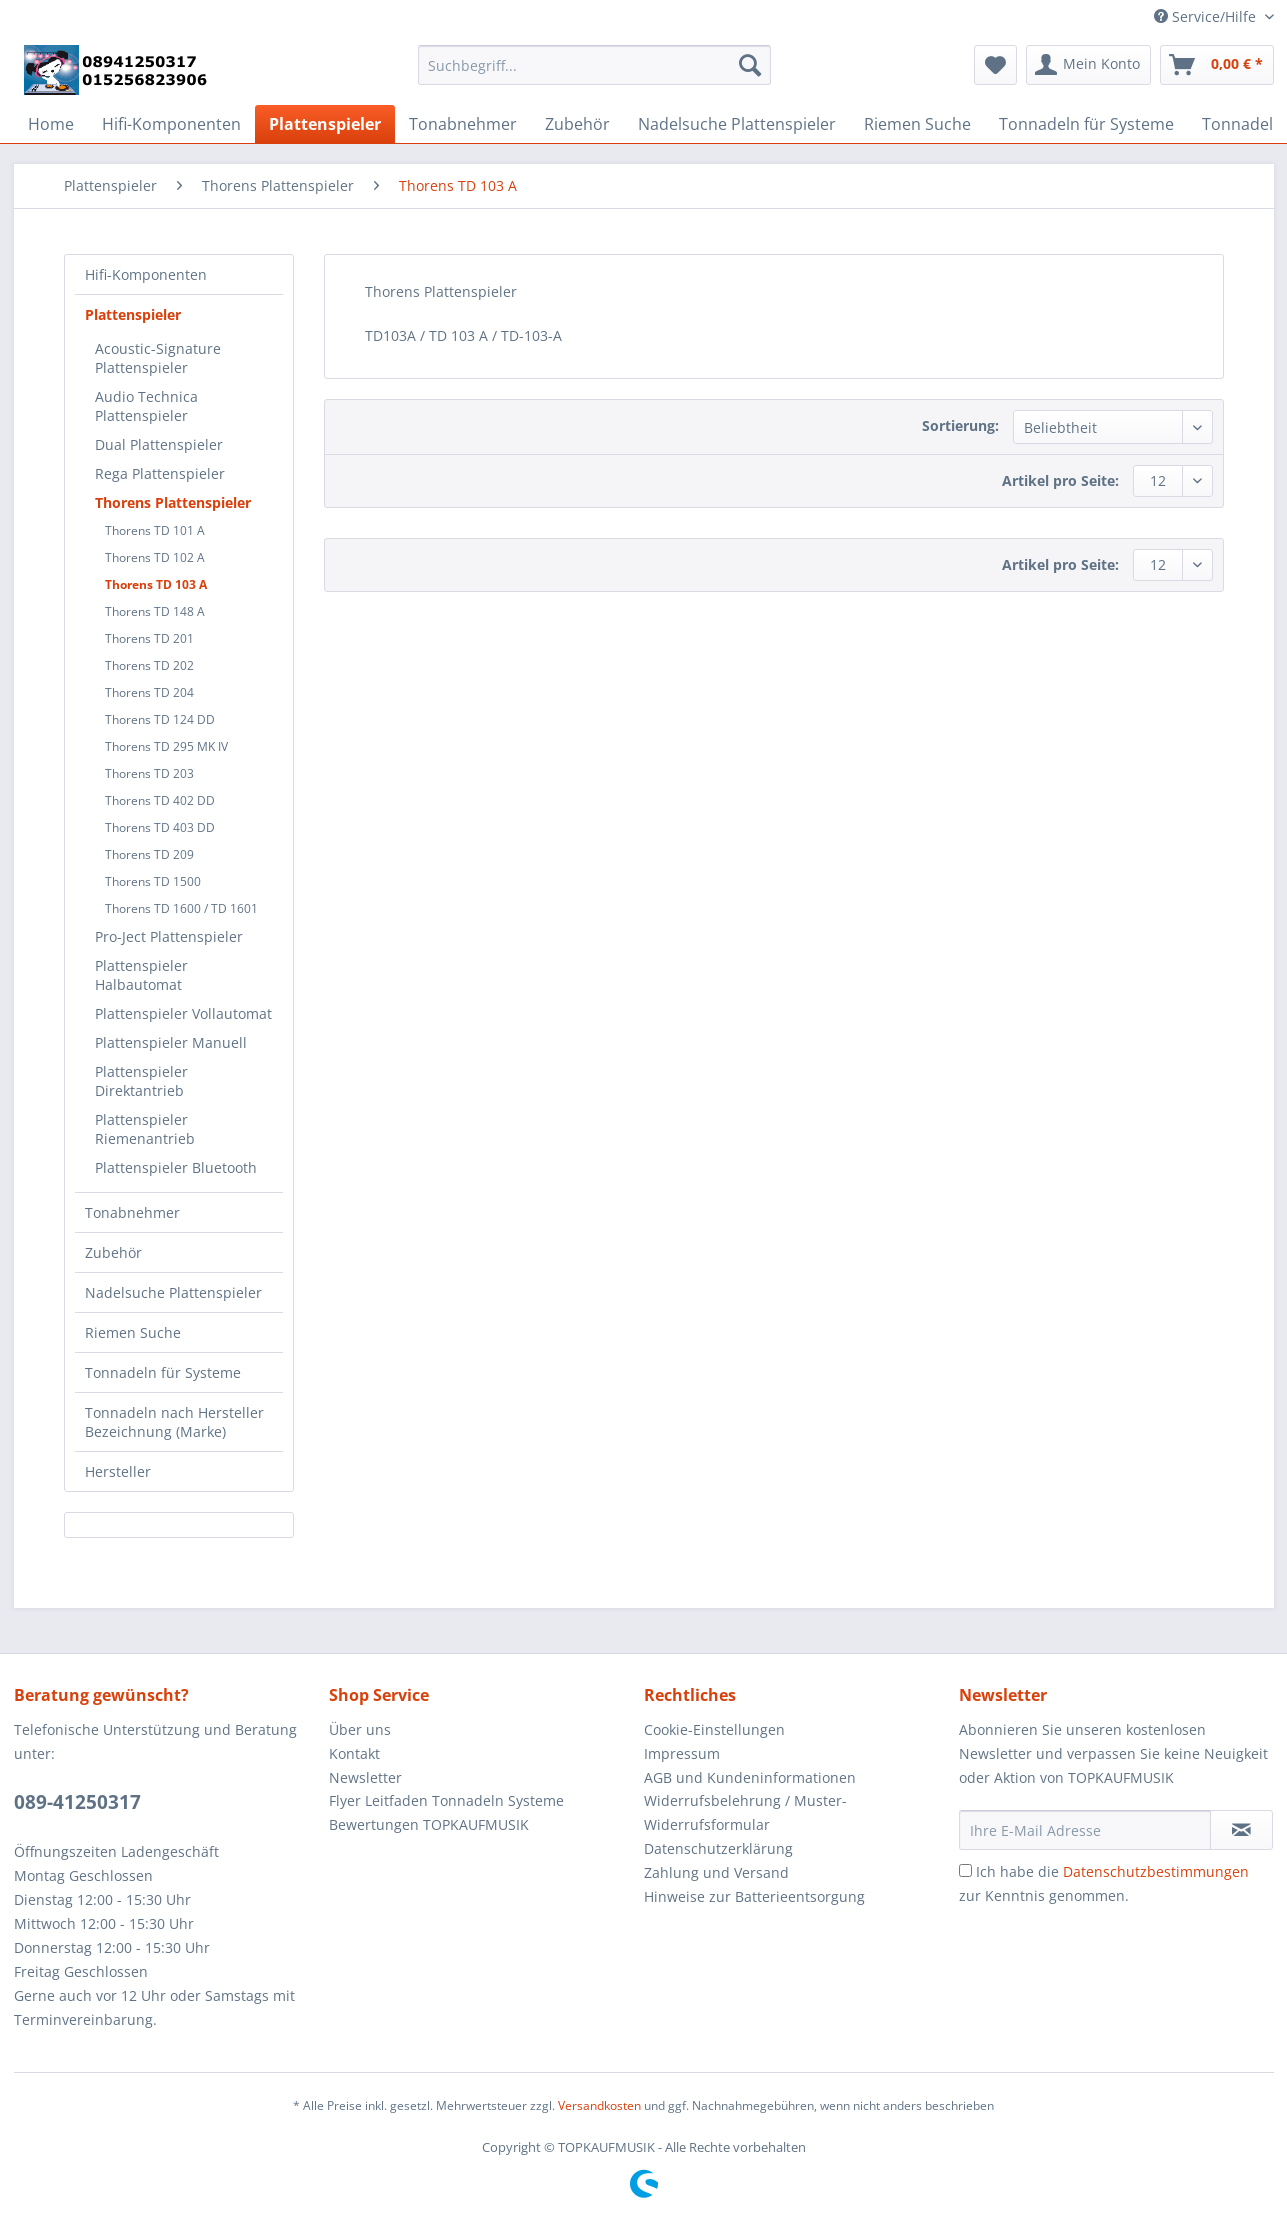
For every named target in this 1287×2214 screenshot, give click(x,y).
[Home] (51, 124)
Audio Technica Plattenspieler (146, 406)
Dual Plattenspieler (159, 444)
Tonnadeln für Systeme (163, 1372)
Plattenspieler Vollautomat (183, 1013)
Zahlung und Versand (716, 1872)
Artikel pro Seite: (1060, 480)
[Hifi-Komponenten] (171, 124)
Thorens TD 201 (149, 638)
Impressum (682, 1753)
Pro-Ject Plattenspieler (169, 936)
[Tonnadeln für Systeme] (1086, 124)
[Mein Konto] (1088, 65)
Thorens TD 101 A (155, 530)
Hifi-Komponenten (146, 274)
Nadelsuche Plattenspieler (173, 1292)
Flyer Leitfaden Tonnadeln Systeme (446, 1800)
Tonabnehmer (132, 1212)
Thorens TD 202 (149, 665)
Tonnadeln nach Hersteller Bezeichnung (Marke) (174, 1422)
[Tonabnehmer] (463, 124)
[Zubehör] (577, 124)
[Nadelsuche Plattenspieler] (737, 124)
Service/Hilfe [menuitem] (1207, 16)
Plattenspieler (133, 314)
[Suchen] (750, 65)
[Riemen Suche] (917, 124)
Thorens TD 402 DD (160, 800)
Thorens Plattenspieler (173, 502)
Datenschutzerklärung (718, 1848)
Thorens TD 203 (149, 773)
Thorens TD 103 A (156, 584)
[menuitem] (594, 74)
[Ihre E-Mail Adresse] (1085, 1830)
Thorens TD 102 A (155, 557)
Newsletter (365, 1777)
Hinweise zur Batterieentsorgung (754, 1896)
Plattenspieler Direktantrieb (141, 1081)
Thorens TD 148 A (155, 611)
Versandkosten (599, 2105)
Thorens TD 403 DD (160, 827)
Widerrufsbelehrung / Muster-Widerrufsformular (745, 1812)
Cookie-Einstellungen (714, 1729)
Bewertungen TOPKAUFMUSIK (429, 1824)
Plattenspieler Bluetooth (176, 1167)
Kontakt (354, 1753)
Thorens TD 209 (149, 854)
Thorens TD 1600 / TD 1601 (181, 908)
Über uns (360, 1729)
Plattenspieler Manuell (171, 1042)
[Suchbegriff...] (594, 65)
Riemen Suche (133, 1332)
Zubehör (113, 1252)
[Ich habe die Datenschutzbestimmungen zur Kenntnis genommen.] (965, 1870)
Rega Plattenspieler (160, 473)
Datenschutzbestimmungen (1156, 1871)
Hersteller (118, 1471)
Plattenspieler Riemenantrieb (145, 1129)
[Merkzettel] (995, 65)
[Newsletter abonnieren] (1241, 1830)
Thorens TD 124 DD (160, 719)
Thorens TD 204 (149, 692)
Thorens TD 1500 (153, 881)
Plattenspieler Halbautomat (141, 975)
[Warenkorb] (1217, 65)
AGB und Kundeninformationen (750, 1777)
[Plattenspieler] (325, 124)
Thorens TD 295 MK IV (166, 746)
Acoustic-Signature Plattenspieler (158, 358)
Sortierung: (960, 425)
